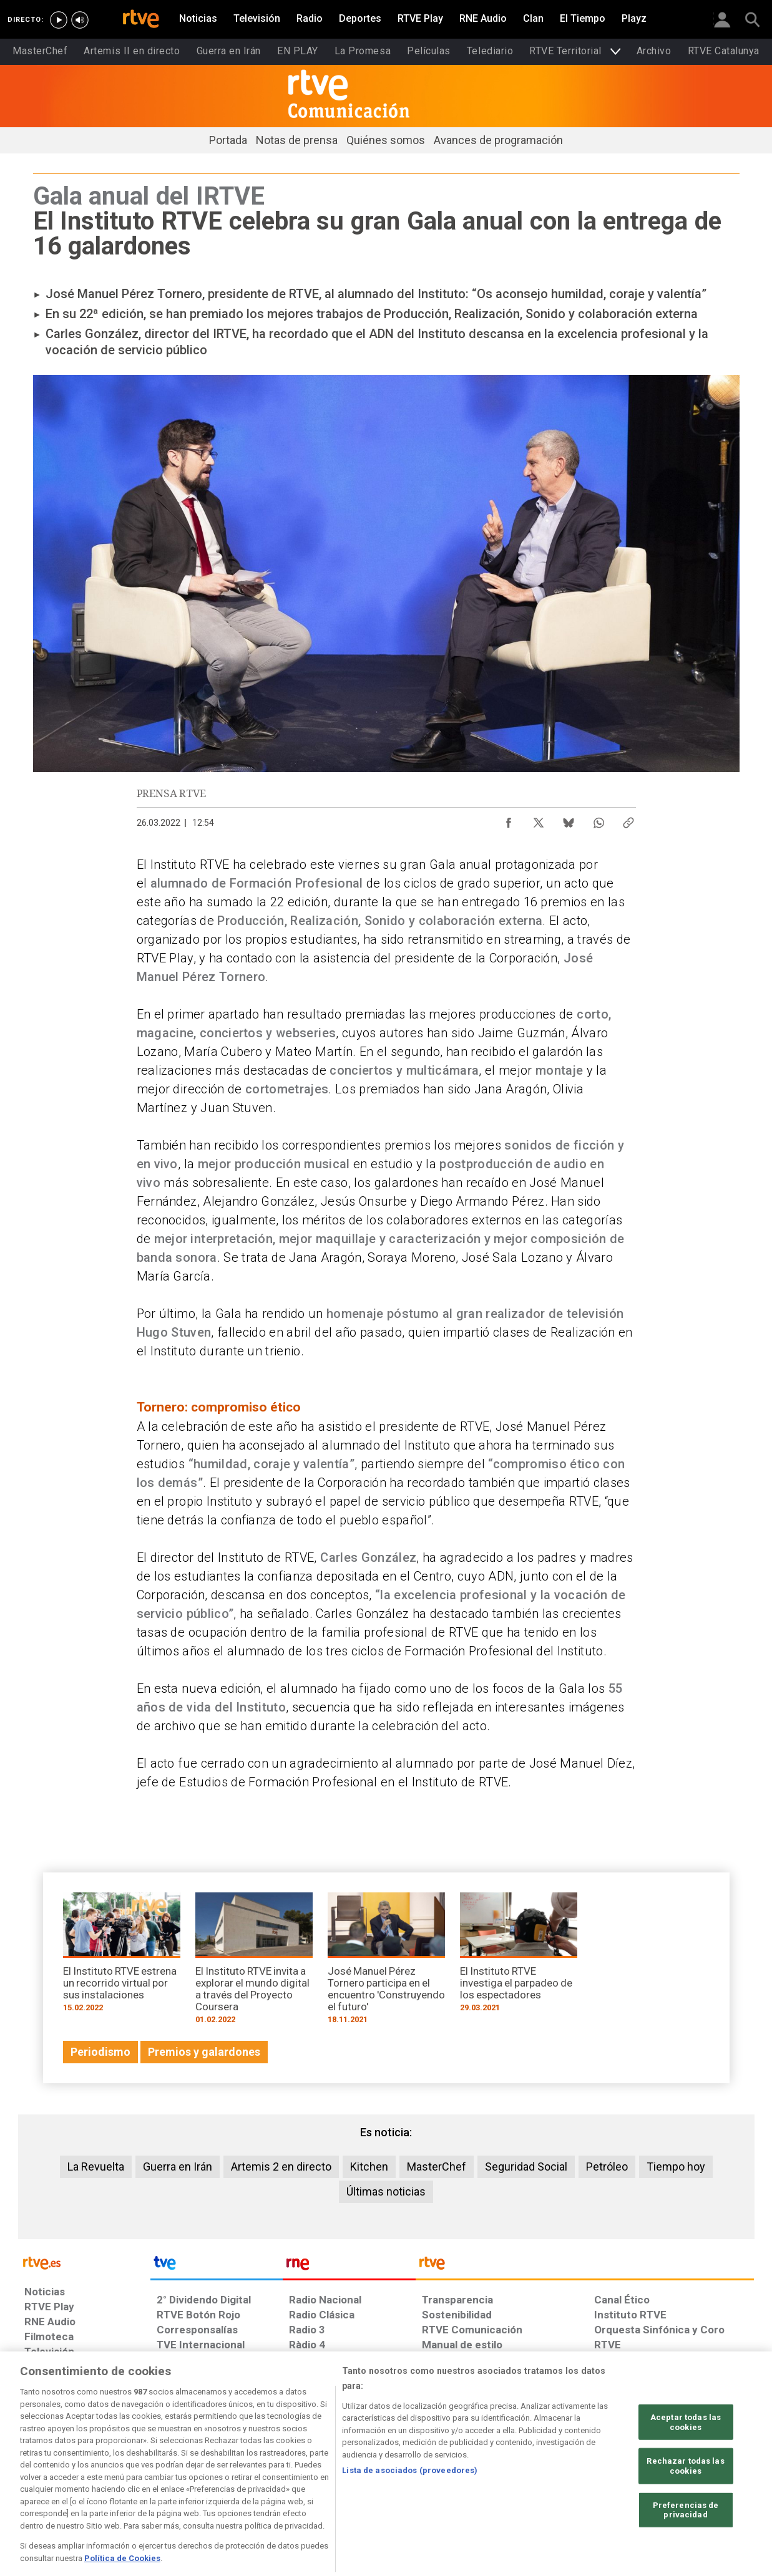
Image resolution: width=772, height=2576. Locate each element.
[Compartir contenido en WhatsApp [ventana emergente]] (598, 819)
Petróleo (607, 2166)
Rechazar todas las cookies (685, 2513)
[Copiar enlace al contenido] (628, 819)
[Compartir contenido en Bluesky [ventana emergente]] (569, 819)
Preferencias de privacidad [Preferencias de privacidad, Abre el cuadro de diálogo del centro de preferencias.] (686, 2557)
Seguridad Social (526, 2166)
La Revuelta (95, 2166)
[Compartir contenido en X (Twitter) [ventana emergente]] (539, 819)
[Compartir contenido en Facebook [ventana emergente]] (509, 819)
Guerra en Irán (177, 2166)
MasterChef (436, 2166)
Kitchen (369, 2166)
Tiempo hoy (676, 2166)
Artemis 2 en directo (281, 2166)
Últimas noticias (386, 2191)
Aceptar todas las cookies (685, 2469)
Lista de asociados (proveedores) (409, 2517)
